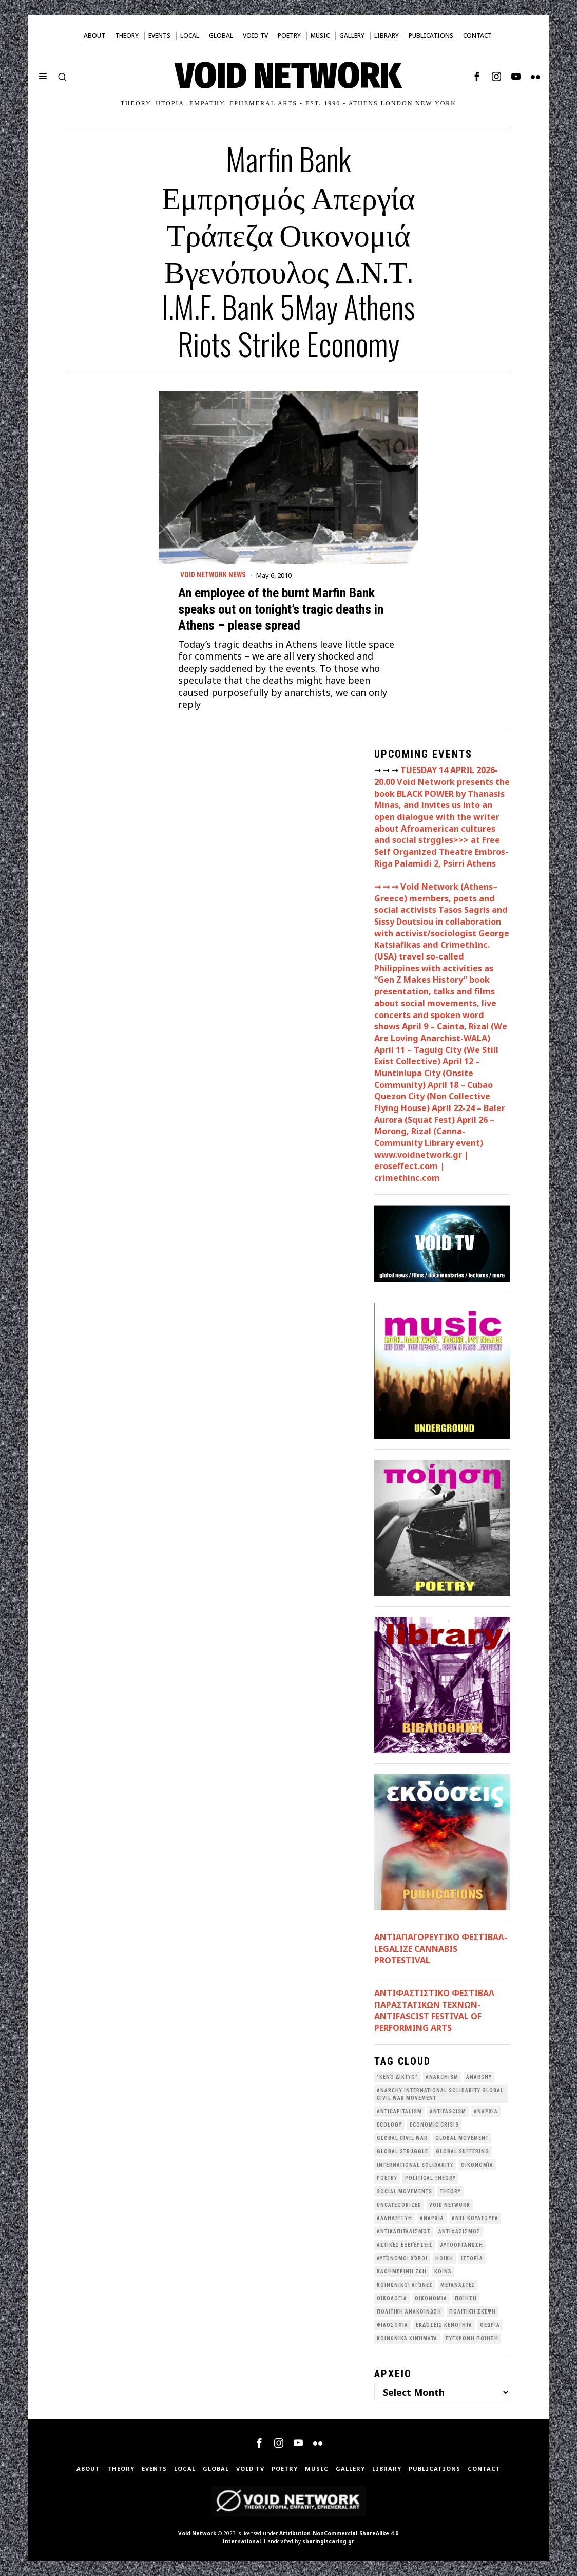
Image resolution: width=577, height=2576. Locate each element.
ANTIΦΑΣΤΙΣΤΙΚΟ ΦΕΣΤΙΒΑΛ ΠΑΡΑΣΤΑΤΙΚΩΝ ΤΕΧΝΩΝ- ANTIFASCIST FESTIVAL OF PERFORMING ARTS (434, 2010)
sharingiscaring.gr (328, 2541)
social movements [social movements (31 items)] (404, 2191)
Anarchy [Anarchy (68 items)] (479, 2077)
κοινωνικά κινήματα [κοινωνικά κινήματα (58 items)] (407, 2338)
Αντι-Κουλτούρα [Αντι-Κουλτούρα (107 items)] (475, 2218)
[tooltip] (477, 76)
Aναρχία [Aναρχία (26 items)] (486, 2111)
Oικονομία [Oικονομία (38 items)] (477, 2165)
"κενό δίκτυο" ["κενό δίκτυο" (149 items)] (397, 2077)
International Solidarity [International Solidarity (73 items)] (415, 2165)
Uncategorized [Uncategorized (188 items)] (399, 2205)
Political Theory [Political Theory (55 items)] (430, 2178)
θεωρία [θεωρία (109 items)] (490, 2325)
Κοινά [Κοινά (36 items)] (443, 2271)
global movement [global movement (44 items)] (462, 2138)
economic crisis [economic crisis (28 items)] (434, 2125)
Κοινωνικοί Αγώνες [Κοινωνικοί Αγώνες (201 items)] (405, 2285)
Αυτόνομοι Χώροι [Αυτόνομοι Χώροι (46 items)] (402, 2258)
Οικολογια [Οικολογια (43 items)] (392, 2298)
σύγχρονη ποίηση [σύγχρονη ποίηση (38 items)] (471, 2338)
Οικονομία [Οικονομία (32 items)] (431, 2298)
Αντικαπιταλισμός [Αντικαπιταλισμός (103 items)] (404, 2231)
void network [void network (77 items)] (449, 2205)
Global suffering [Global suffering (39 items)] (462, 2151)
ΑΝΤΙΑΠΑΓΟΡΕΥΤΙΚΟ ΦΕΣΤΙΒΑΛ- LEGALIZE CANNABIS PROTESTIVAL (440, 1948)
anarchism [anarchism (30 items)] (442, 2077)
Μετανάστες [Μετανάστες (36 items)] (457, 2285)
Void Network (197, 2533)
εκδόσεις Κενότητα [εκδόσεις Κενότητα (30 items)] (444, 2325)
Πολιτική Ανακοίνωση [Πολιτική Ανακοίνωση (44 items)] (409, 2312)
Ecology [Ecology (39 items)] (389, 2125)
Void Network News (213, 575)
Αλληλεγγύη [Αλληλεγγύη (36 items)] (394, 2218)
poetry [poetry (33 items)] (387, 2178)
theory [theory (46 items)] (450, 2191)
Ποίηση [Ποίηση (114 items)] (466, 2298)
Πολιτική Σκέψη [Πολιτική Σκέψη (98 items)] (472, 2312)
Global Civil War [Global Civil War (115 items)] (402, 2138)
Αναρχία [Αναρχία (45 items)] (432, 2218)
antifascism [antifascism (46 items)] (448, 2111)
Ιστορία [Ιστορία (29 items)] (472, 2258)
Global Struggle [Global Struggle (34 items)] (402, 2151)
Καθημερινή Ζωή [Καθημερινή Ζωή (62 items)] (402, 2271)
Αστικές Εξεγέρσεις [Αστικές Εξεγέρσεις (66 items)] (405, 2245)
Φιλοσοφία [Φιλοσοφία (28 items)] (392, 2325)
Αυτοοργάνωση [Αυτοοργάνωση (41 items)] (461, 2245)
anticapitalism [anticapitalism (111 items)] (399, 2111)
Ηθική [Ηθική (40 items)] (444, 2258)
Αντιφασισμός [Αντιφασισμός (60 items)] (459, 2231)
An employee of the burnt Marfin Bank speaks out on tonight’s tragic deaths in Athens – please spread (280, 609)
